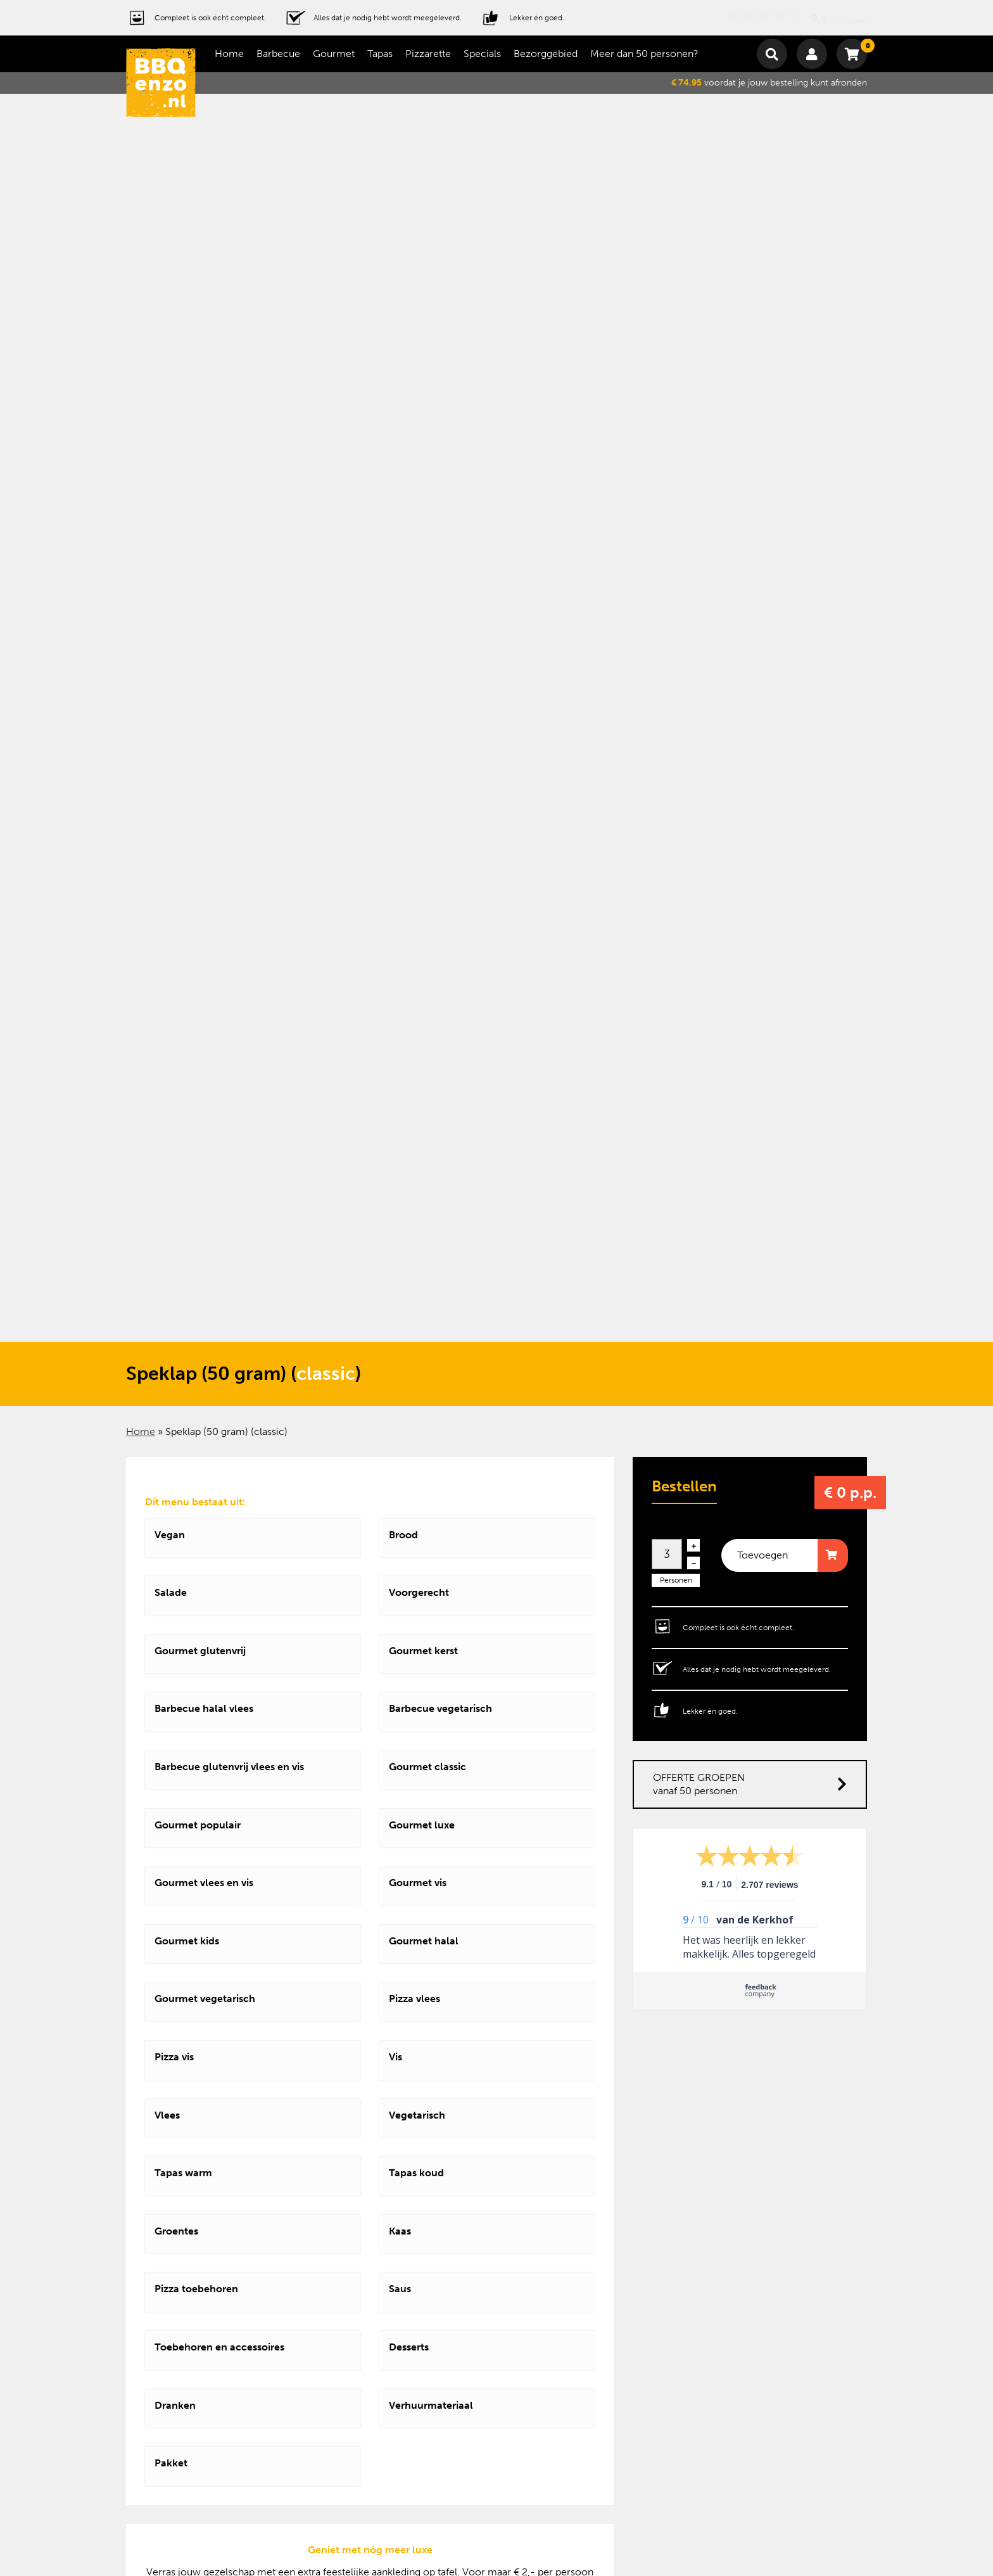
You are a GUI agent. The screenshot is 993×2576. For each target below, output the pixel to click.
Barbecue (278, 54)
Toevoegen (762, 1555)
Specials (482, 54)
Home (229, 54)
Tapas (380, 54)
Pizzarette (428, 54)
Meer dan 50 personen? (644, 54)
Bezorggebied (546, 54)
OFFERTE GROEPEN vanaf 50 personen (750, 1784)
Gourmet (334, 54)
